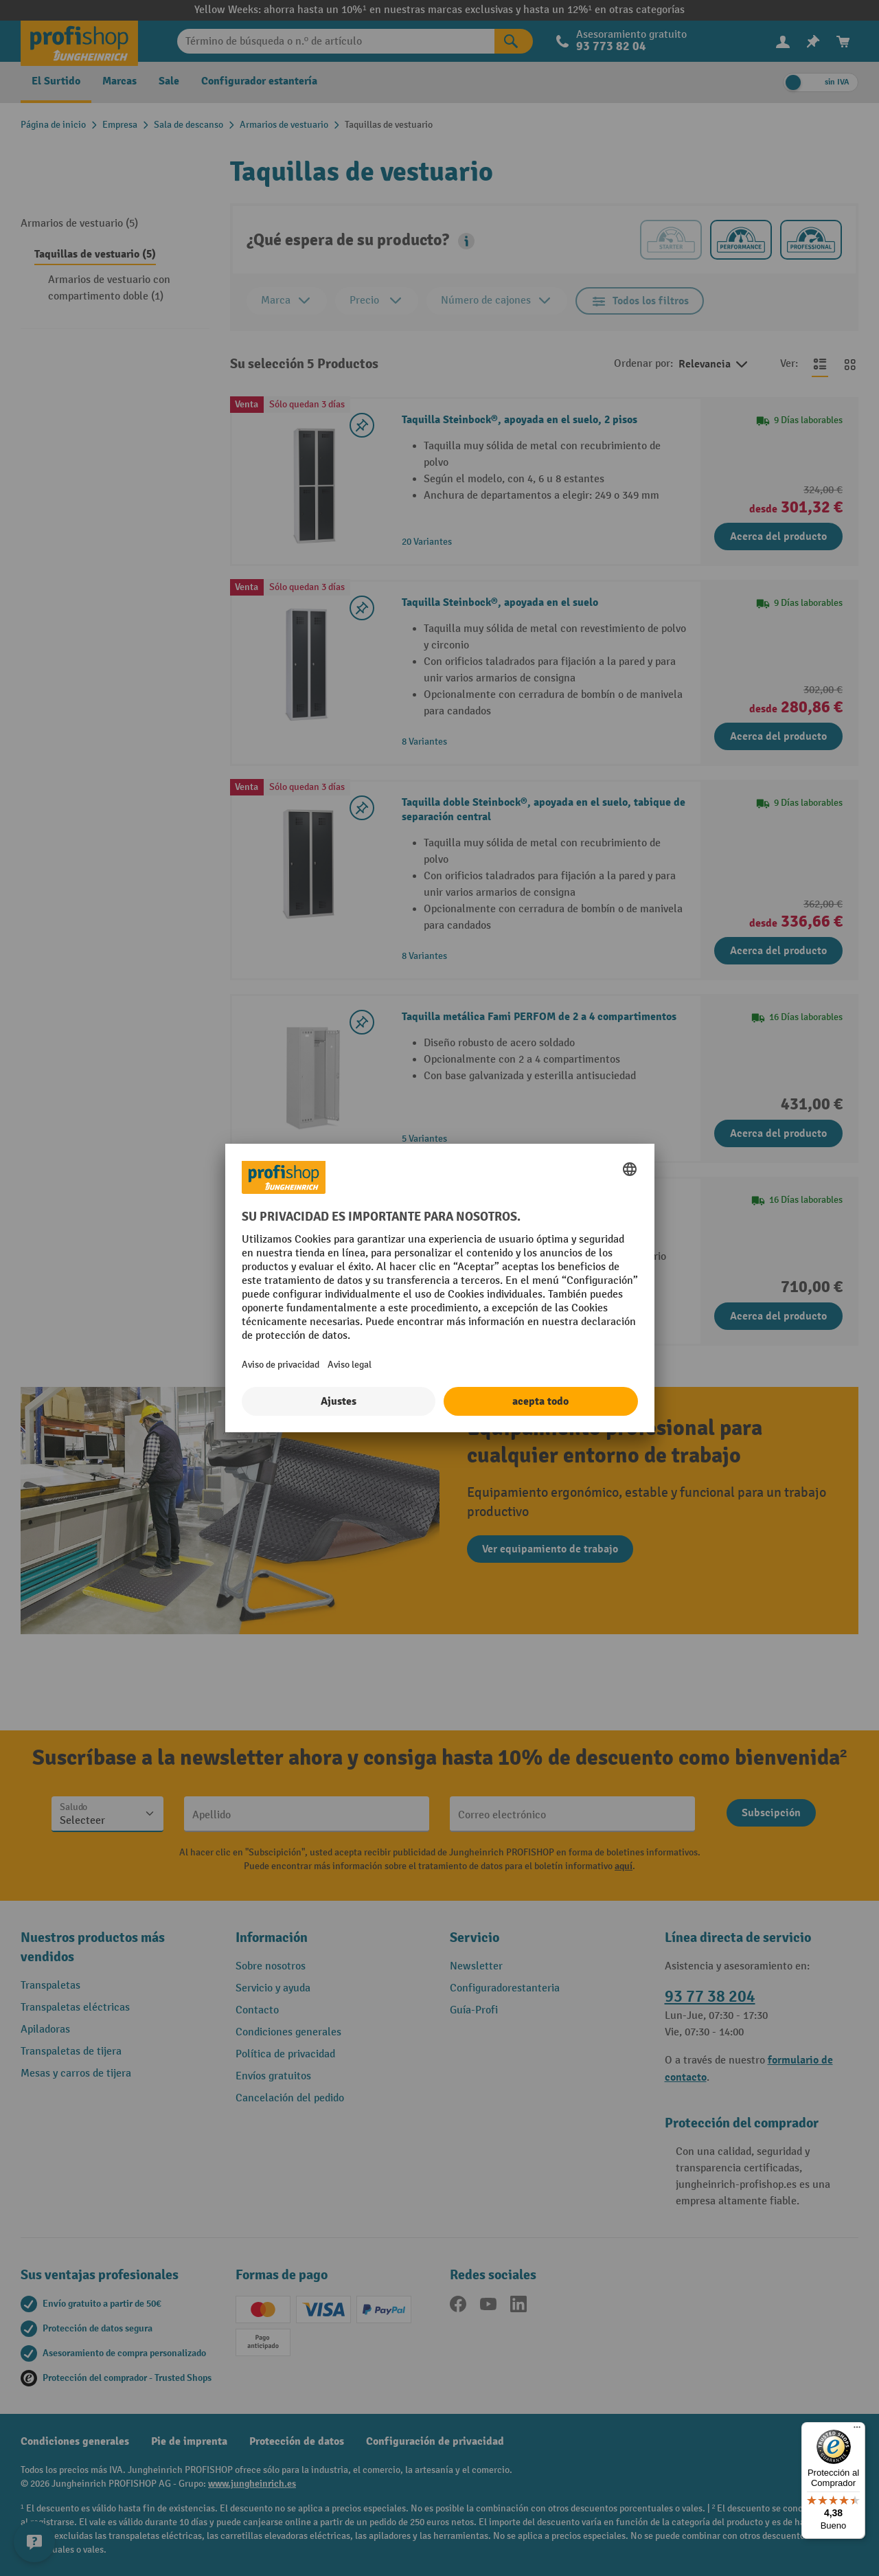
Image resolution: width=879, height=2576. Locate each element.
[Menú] (857, 2430)
